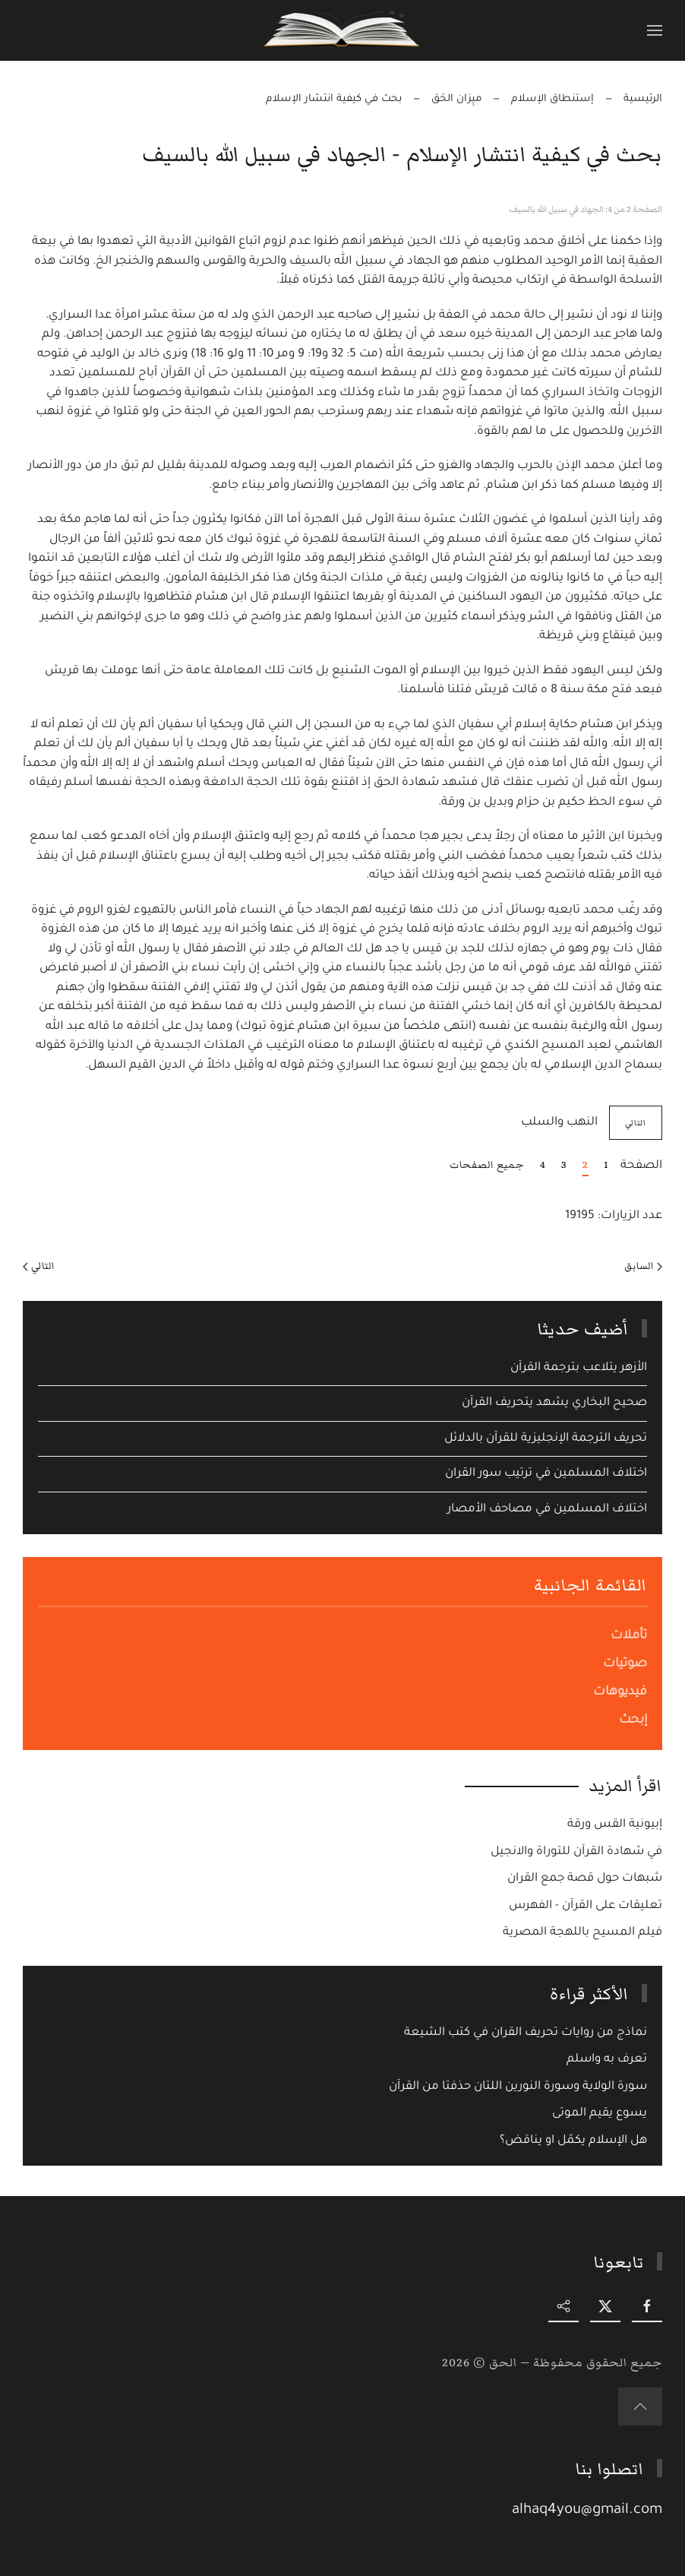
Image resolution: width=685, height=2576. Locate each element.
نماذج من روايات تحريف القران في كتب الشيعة (525, 2033)
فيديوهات (620, 1692)
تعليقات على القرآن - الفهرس (585, 1906)
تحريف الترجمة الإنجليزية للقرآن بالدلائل (545, 1438)
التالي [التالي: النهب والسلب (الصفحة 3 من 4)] (635, 1122)
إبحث (633, 1720)
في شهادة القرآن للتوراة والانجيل (576, 1852)
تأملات (629, 1636)
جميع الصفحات (487, 1164)
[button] (654, 30)
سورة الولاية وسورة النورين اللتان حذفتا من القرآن (518, 2087)
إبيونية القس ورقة (614, 1824)
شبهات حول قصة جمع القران (584, 1878)
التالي (39, 1266)
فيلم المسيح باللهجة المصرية (582, 1932)
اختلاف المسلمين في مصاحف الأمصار (547, 1509)
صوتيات (625, 1664)
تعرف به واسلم (607, 2059)
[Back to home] (342, 30)
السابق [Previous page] (643, 1266)
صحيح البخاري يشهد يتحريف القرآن (554, 1403)
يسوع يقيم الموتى (599, 2113)
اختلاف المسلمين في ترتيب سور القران (546, 1473)
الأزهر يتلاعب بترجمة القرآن (578, 1368)
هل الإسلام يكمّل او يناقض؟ (573, 2141)
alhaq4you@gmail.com (588, 2511)
